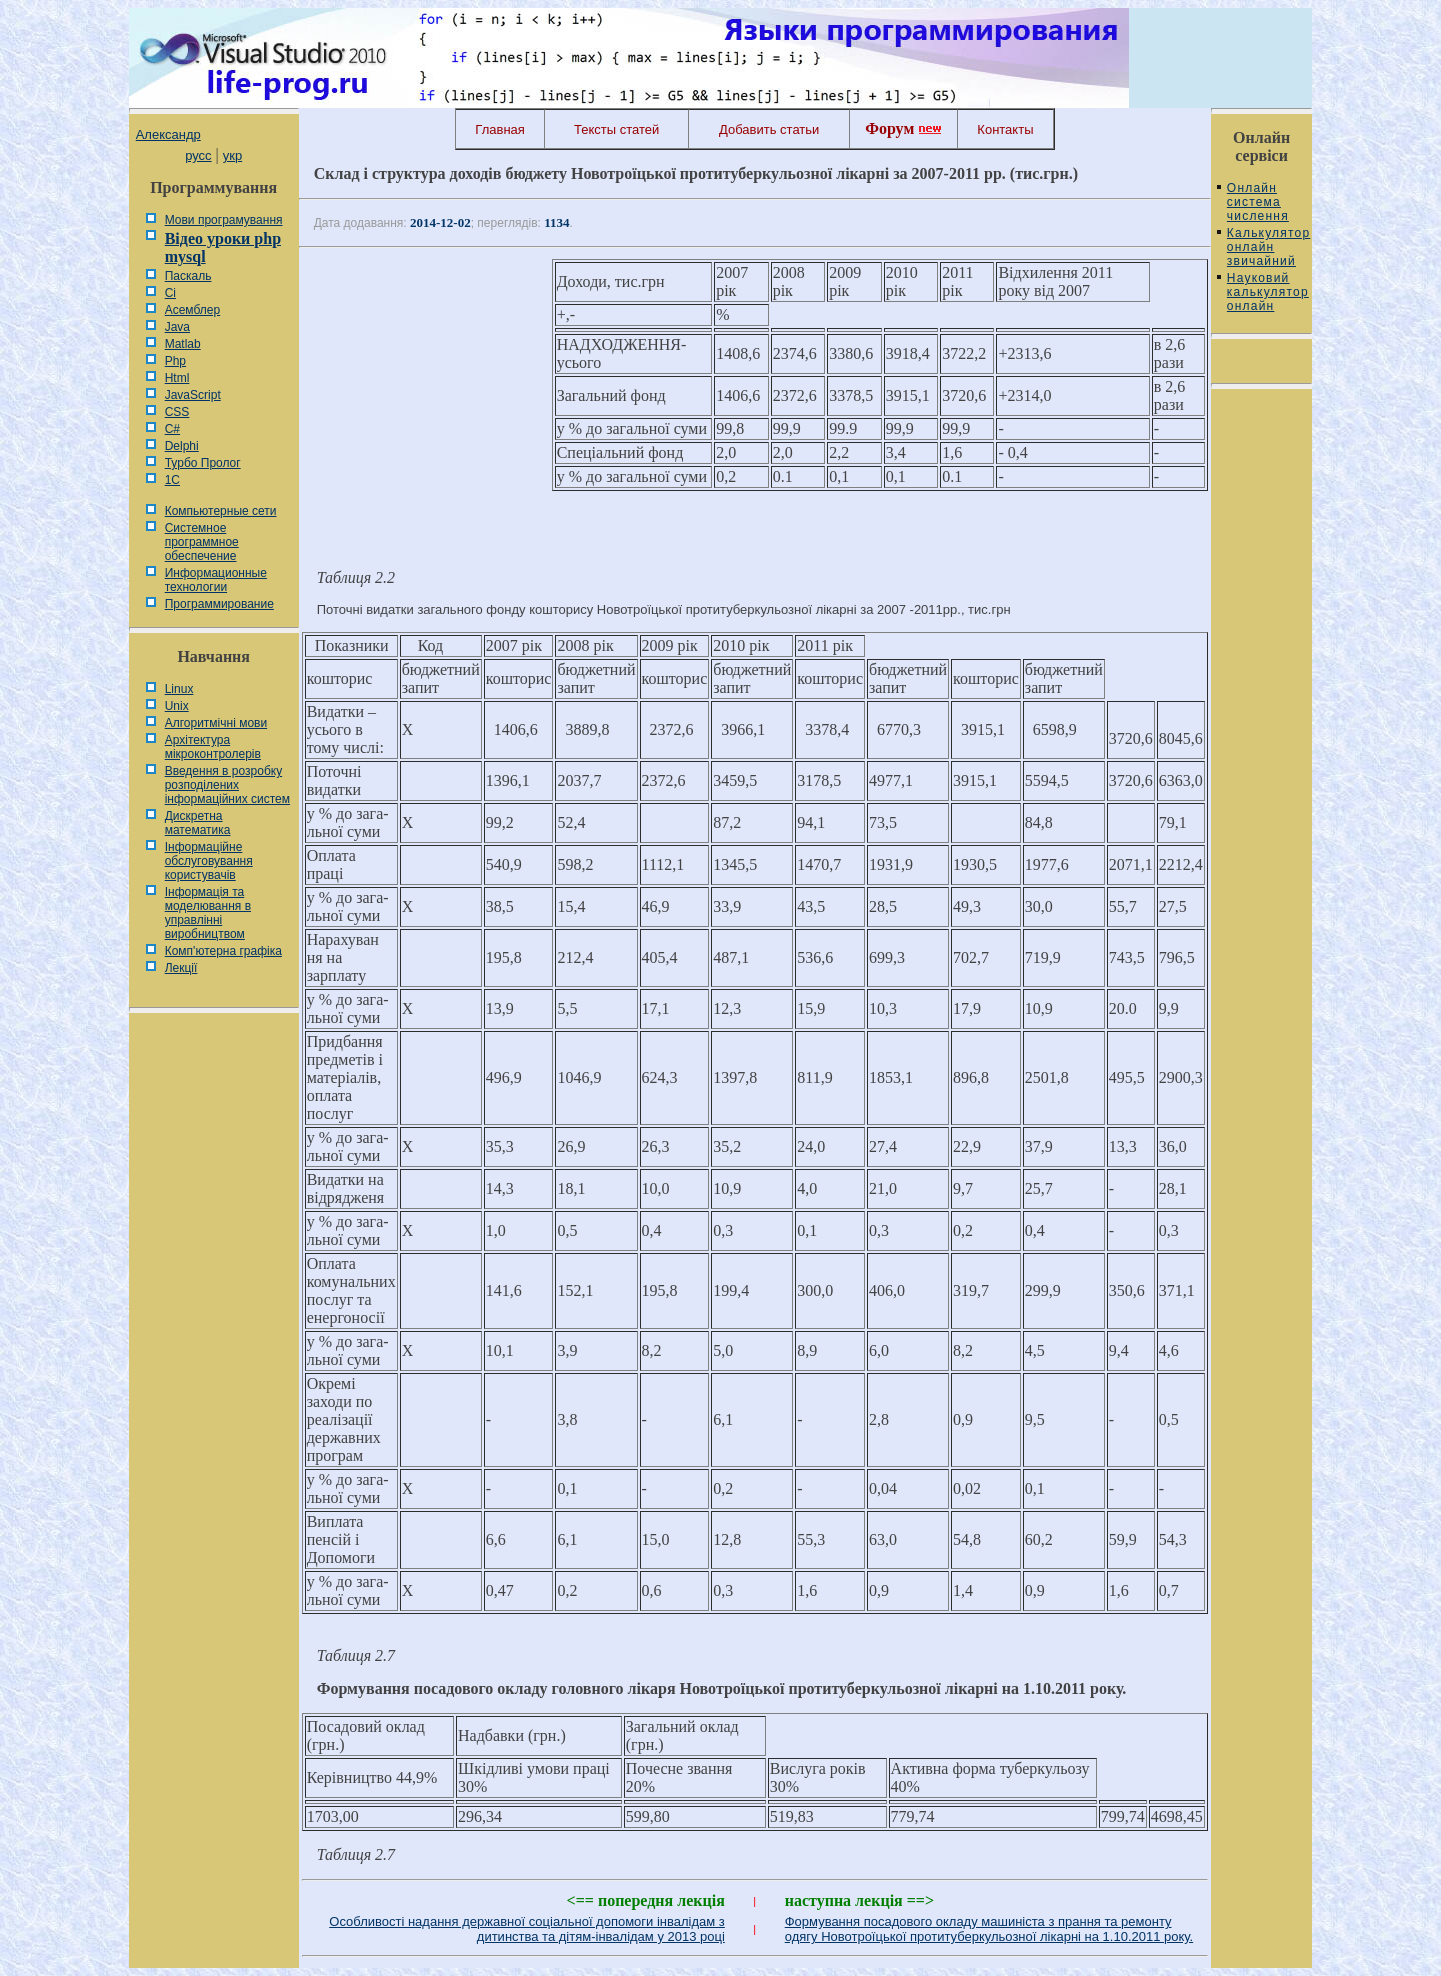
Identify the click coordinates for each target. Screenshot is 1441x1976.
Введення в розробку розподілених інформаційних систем (227, 785)
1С (172, 480)
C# (172, 429)
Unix (177, 706)
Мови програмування (224, 220)
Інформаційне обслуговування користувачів (209, 861)
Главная (499, 129)
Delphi (182, 446)
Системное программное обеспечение (202, 542)
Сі (170, 293)
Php (175, 361)
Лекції (181, 968)
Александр (168, 134)
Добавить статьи (769, 129)
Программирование (219, 604)
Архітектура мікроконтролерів (213, 747)
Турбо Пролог (203, 463)
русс (198, 155)
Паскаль (188, 276)
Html (177, 378)
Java (177, 327)
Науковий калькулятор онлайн (1268, 292)
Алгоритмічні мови (216, 723)
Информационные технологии (216, 580)
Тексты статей (616, 129)
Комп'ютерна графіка (223, 951)
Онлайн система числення (1258, 202)
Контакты (1005, 129)
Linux (179, 689)
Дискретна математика (198, 823)
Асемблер (192, 310)
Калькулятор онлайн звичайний (1268, 247)
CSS (177, 412)
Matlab (183, 344)
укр (232, 155)
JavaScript (193, 395)
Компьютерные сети (221, 511)
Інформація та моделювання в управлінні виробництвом (208, 913)
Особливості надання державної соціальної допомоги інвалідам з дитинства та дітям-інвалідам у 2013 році (527, 1929)
